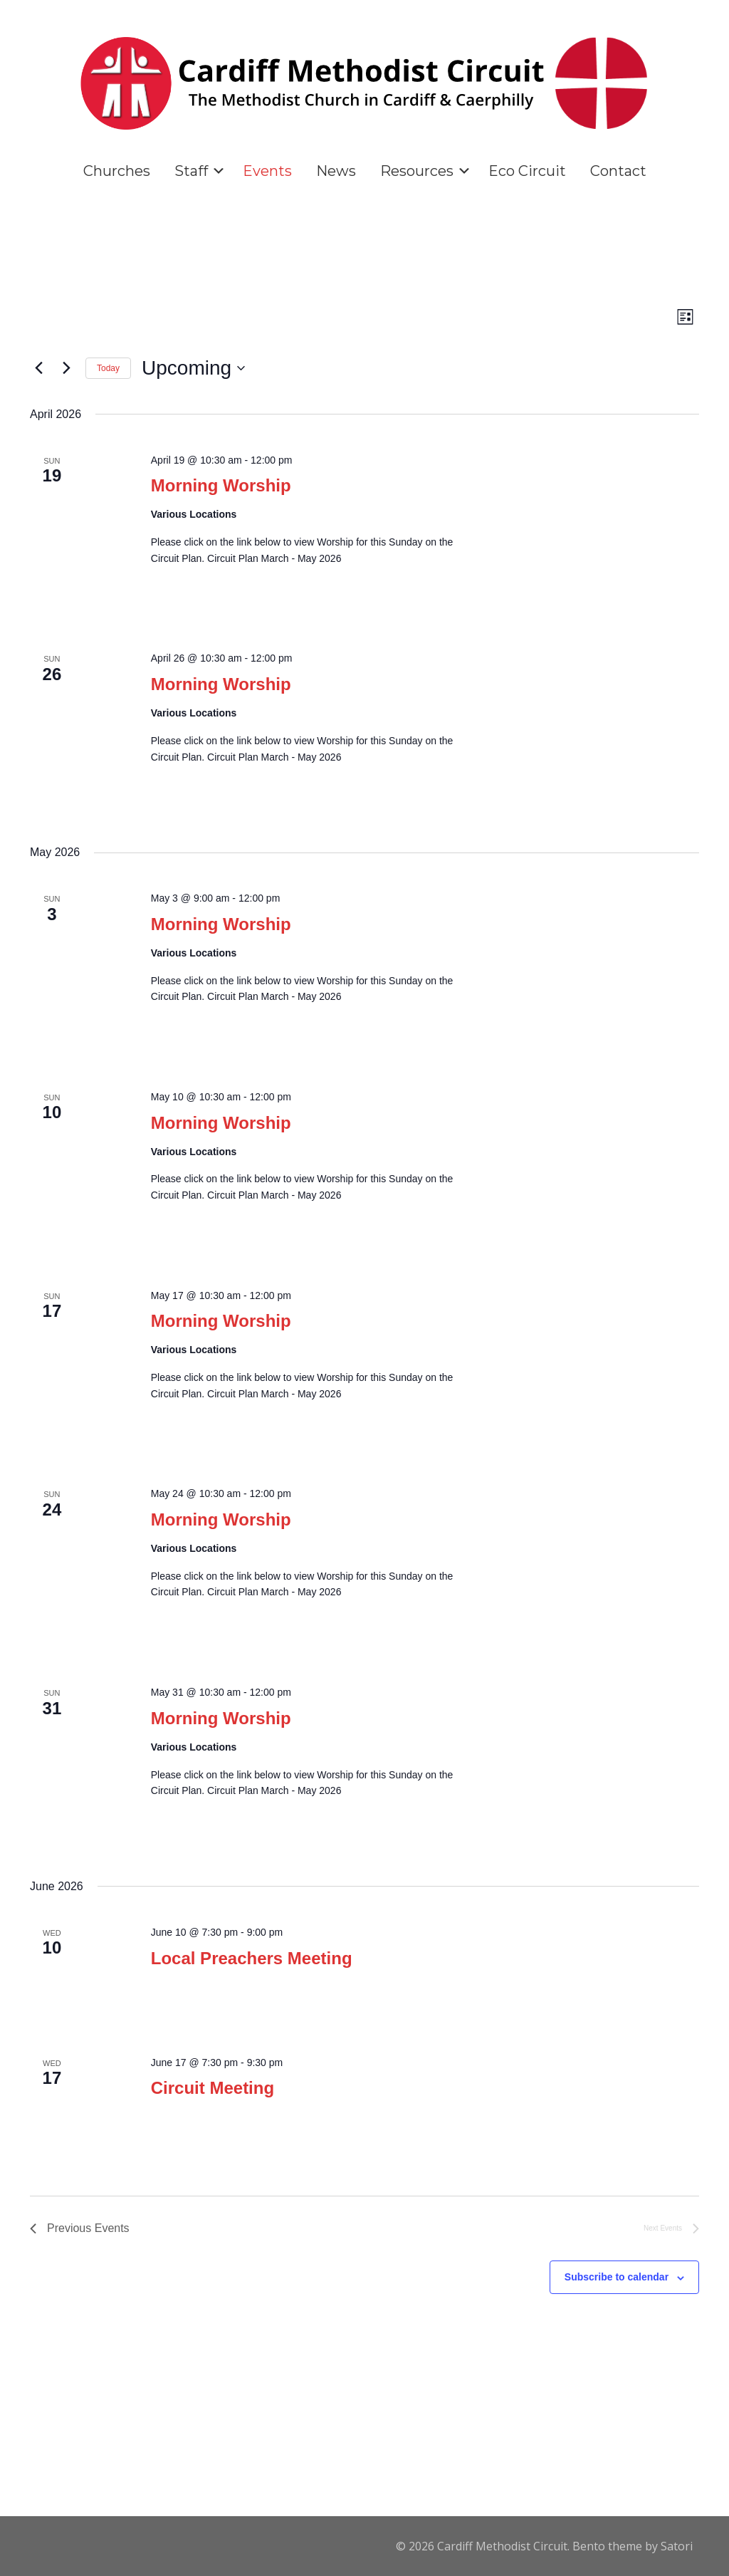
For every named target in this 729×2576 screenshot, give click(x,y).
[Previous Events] (38, 368)
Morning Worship (221, 485)
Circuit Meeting (212, 2087)
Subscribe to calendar (616, 2277)
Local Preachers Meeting (251, 1958)
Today (108, 368)
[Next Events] (66, 368)
